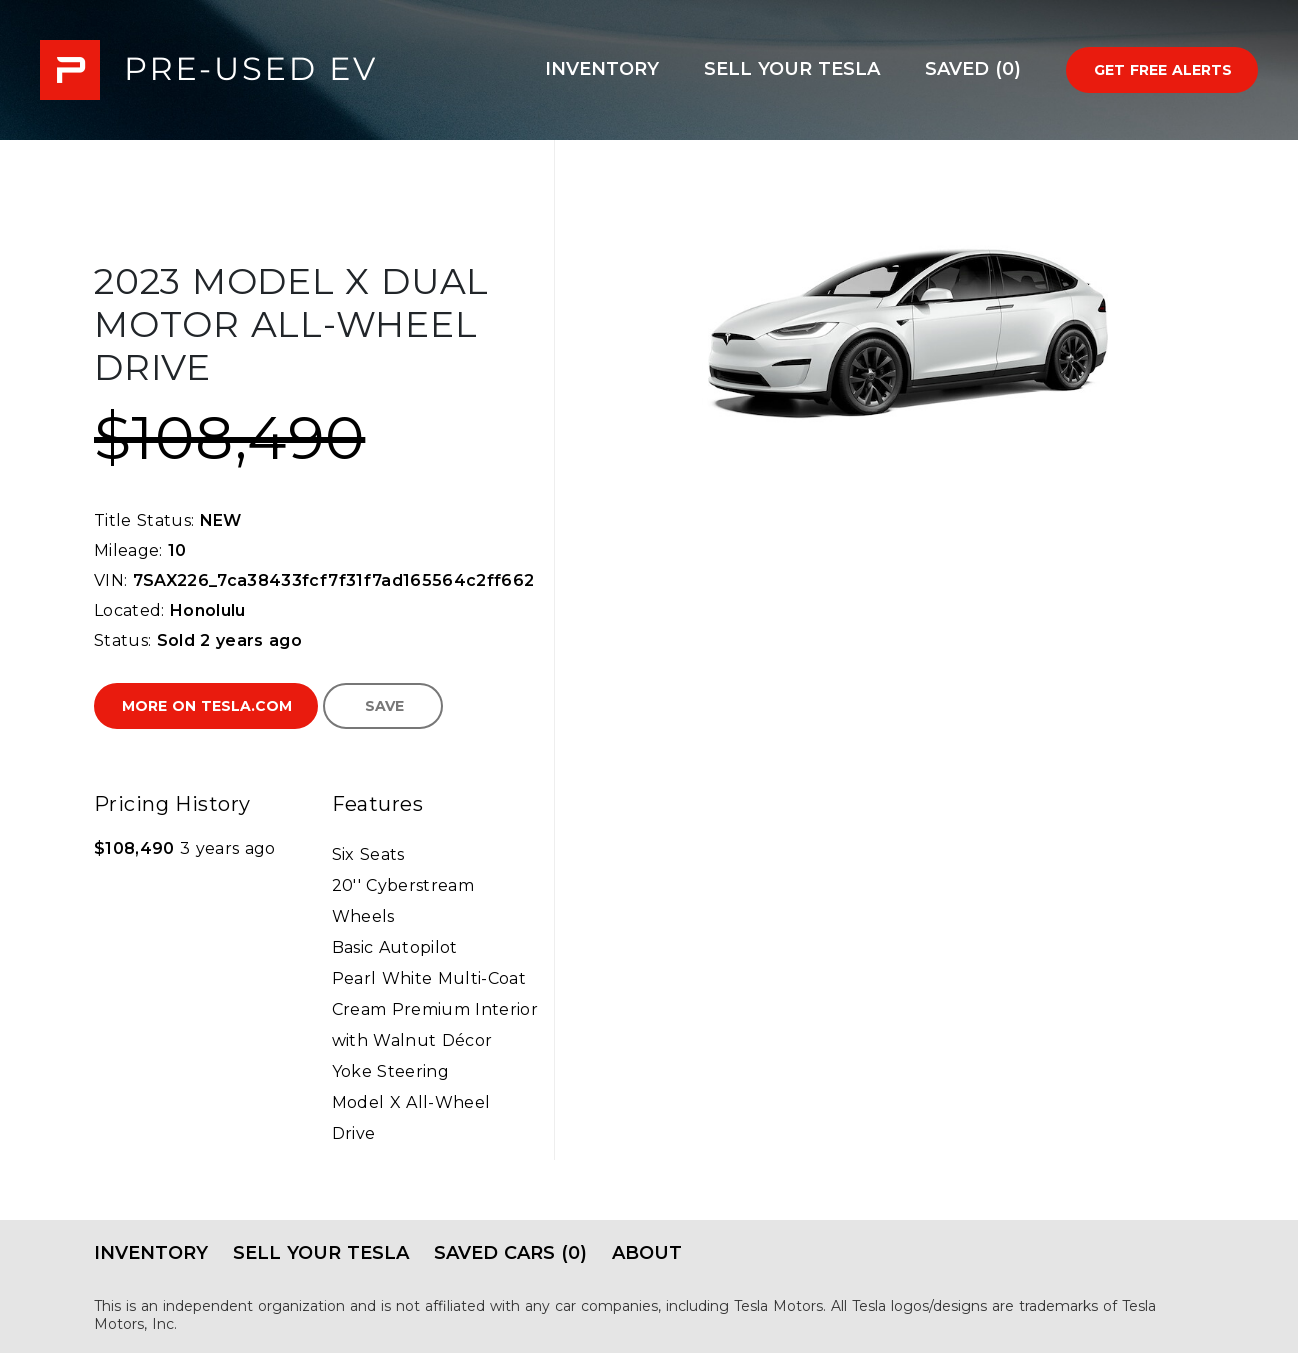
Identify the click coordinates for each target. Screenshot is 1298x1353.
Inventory (602, 69)
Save (384, 706)
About (647, 1253)
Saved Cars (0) (510, 1253)
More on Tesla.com (207, 706)
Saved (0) (973, 69)
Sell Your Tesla (792, 69)
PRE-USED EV (208, 70)
